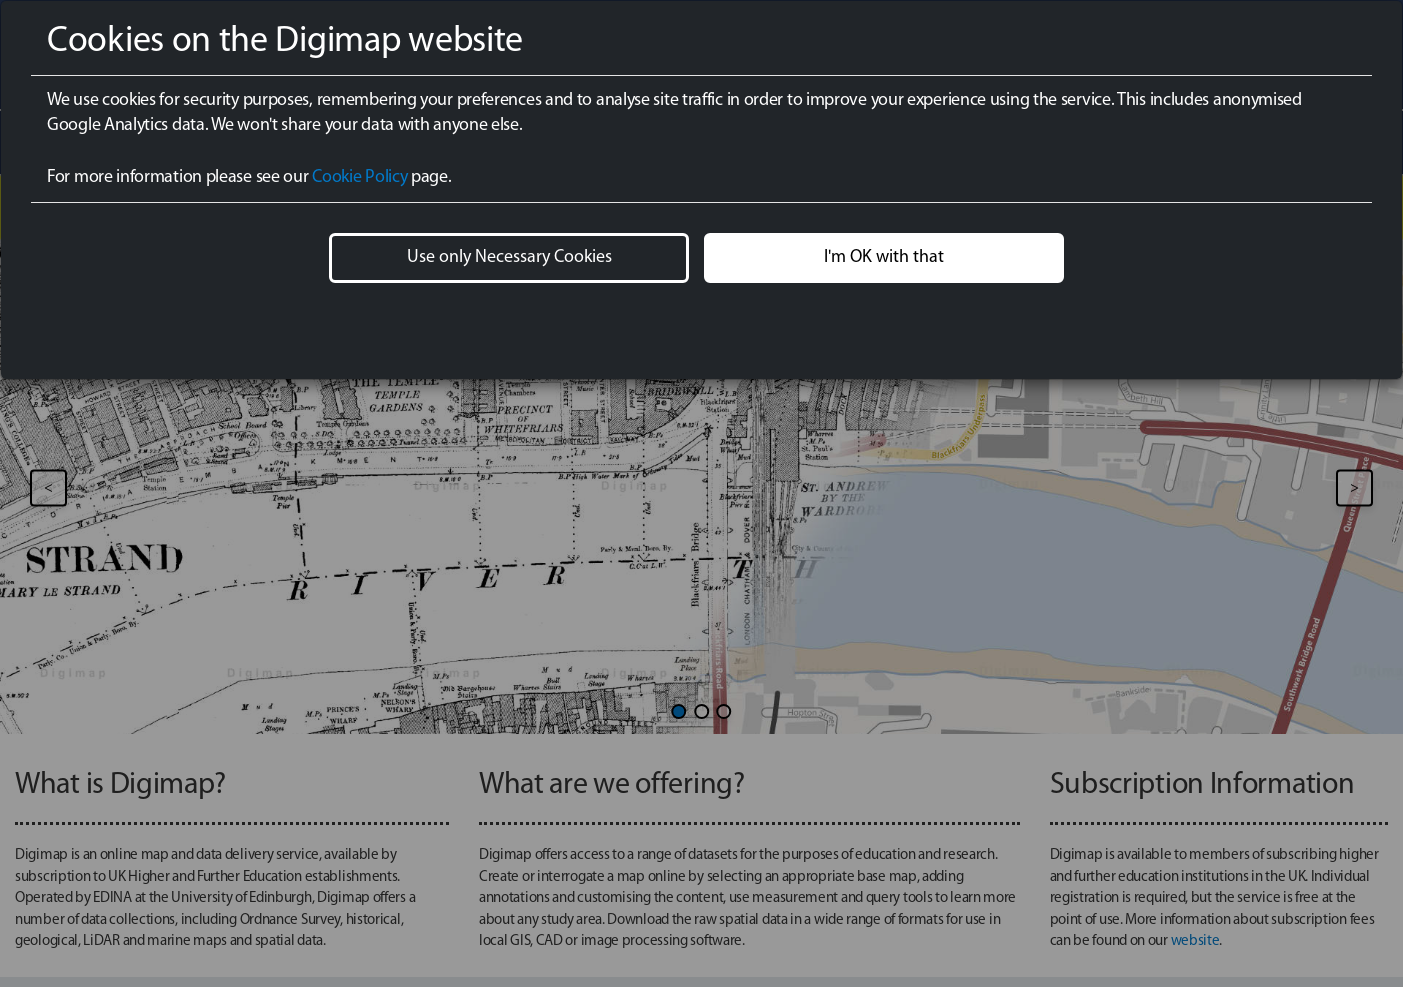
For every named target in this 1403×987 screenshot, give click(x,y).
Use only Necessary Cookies (509, 257)
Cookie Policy (359, 177)
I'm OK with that (884, 257)
